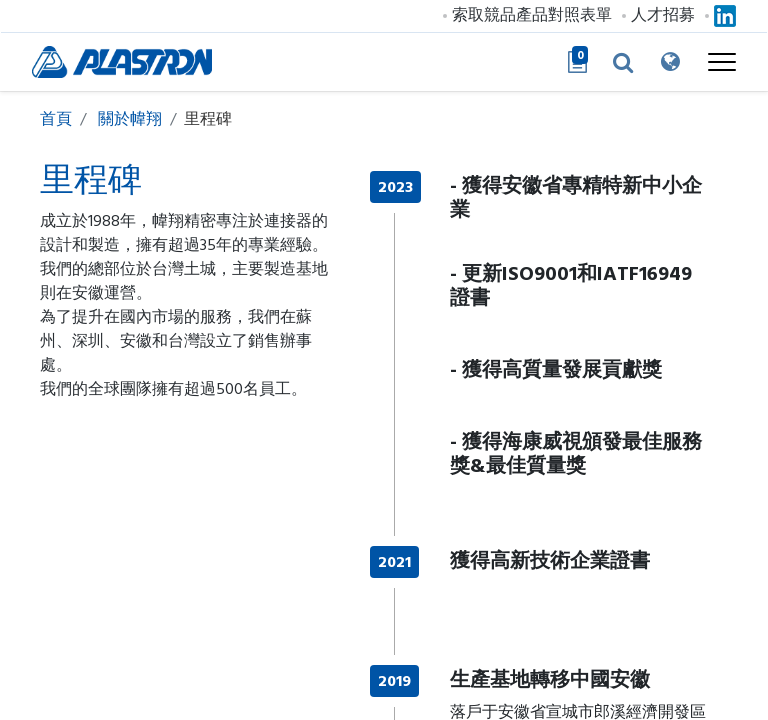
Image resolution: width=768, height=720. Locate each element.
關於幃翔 (130, 119)
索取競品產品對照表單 (524, 15)
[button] (606, 62)
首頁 (56, 119)
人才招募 (655, 15)
